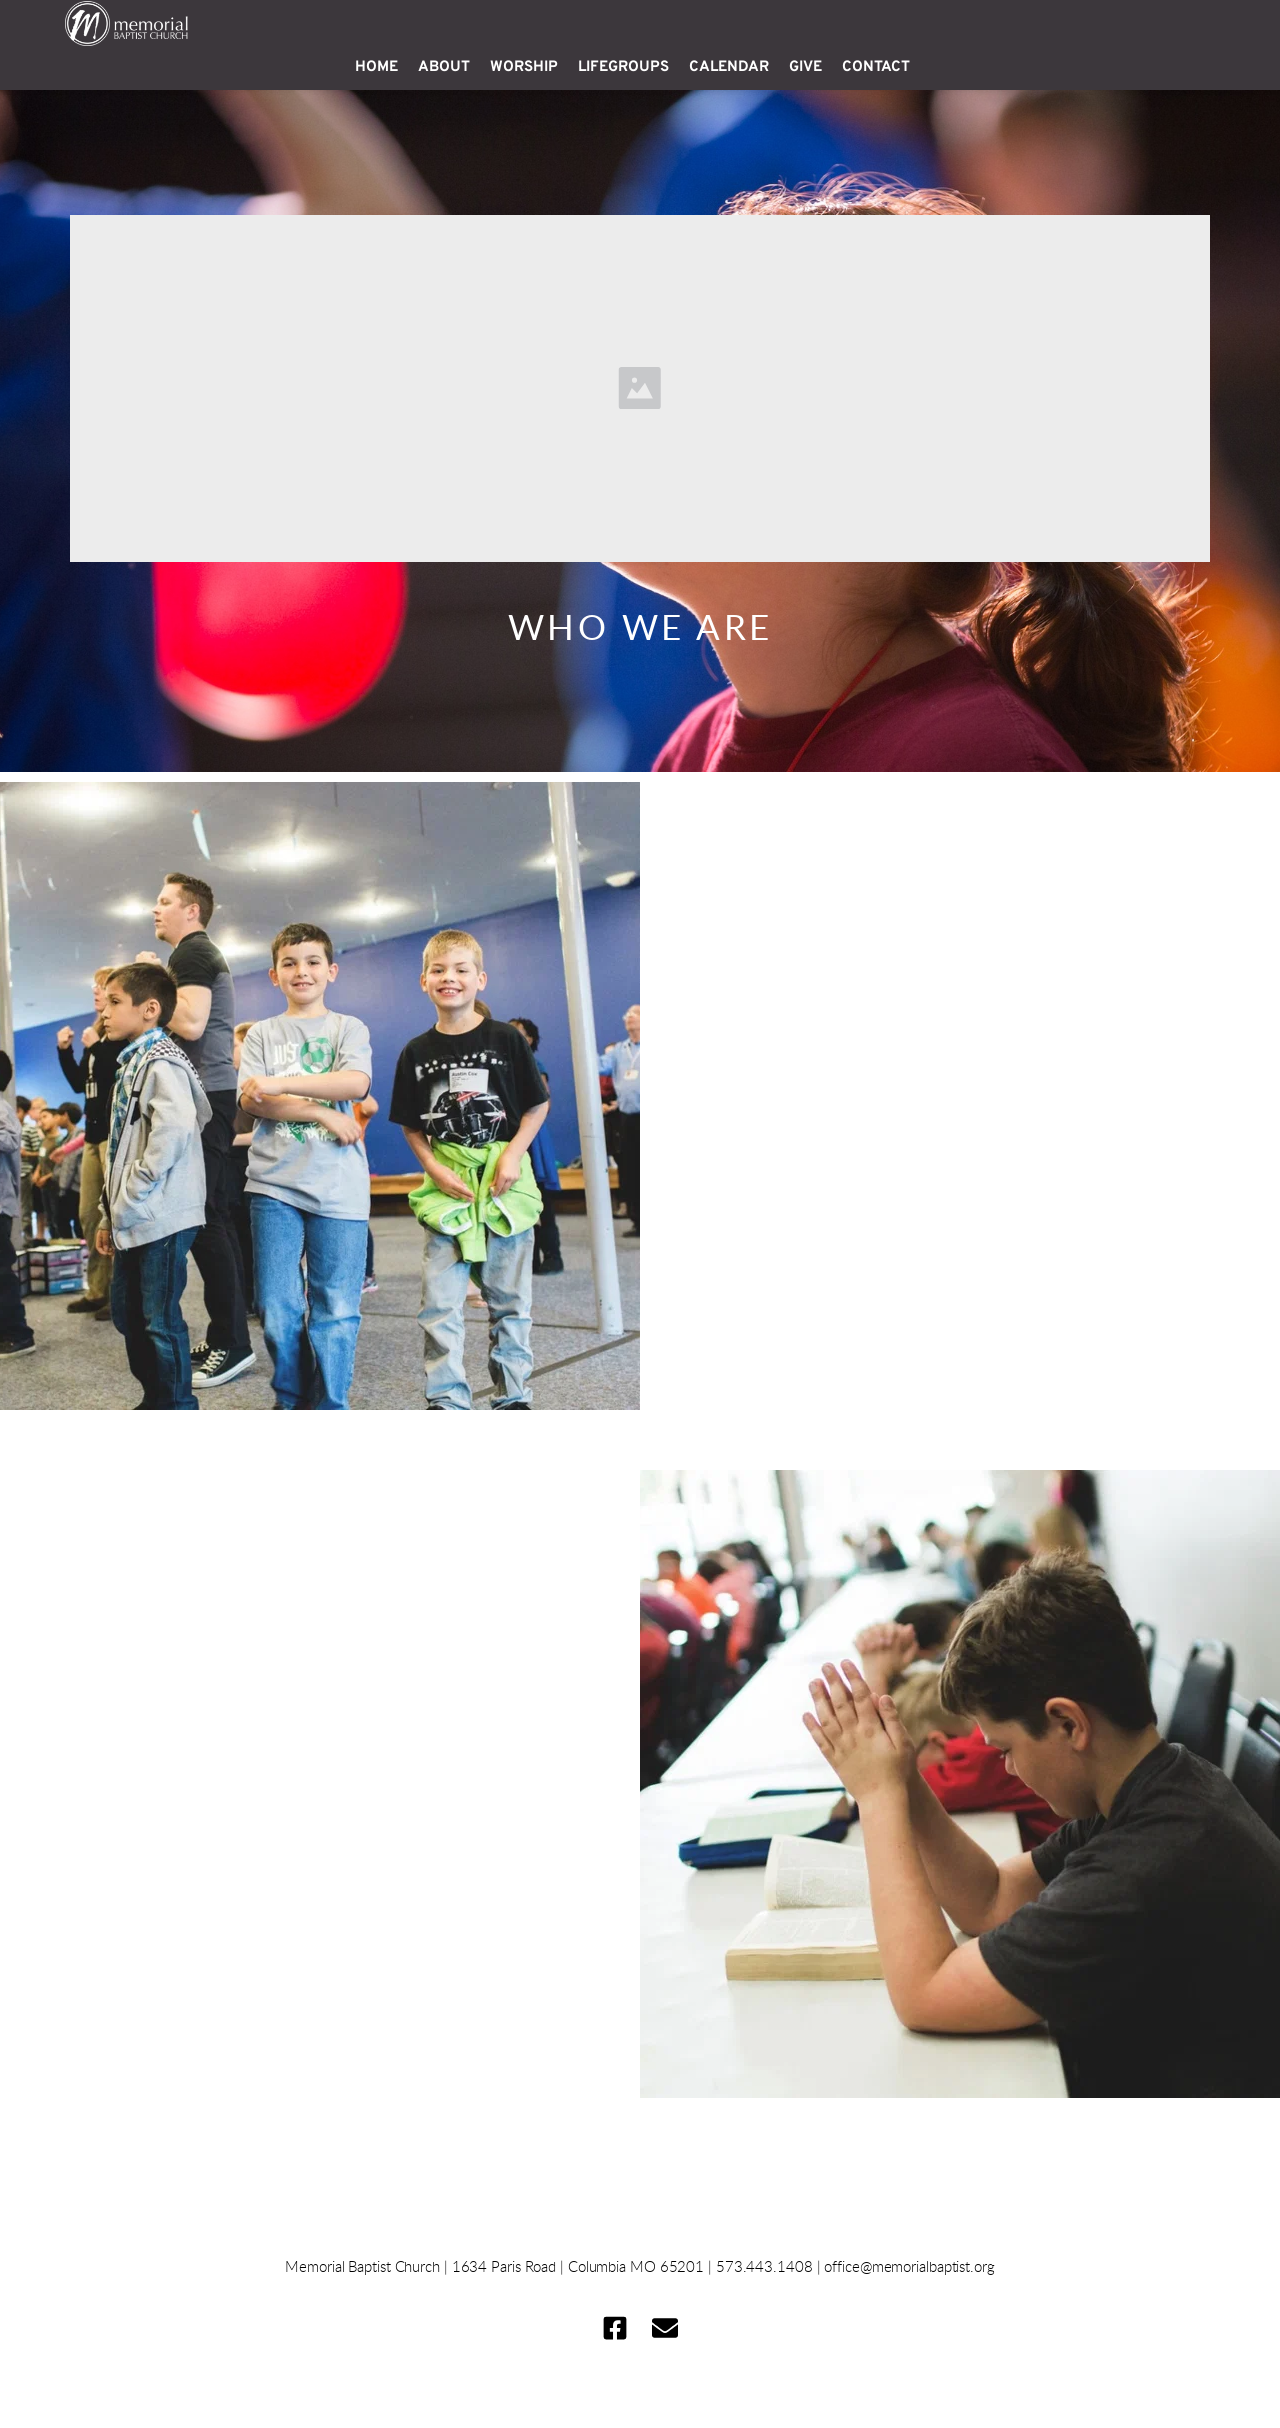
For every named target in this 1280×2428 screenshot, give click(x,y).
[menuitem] (376, 68)
